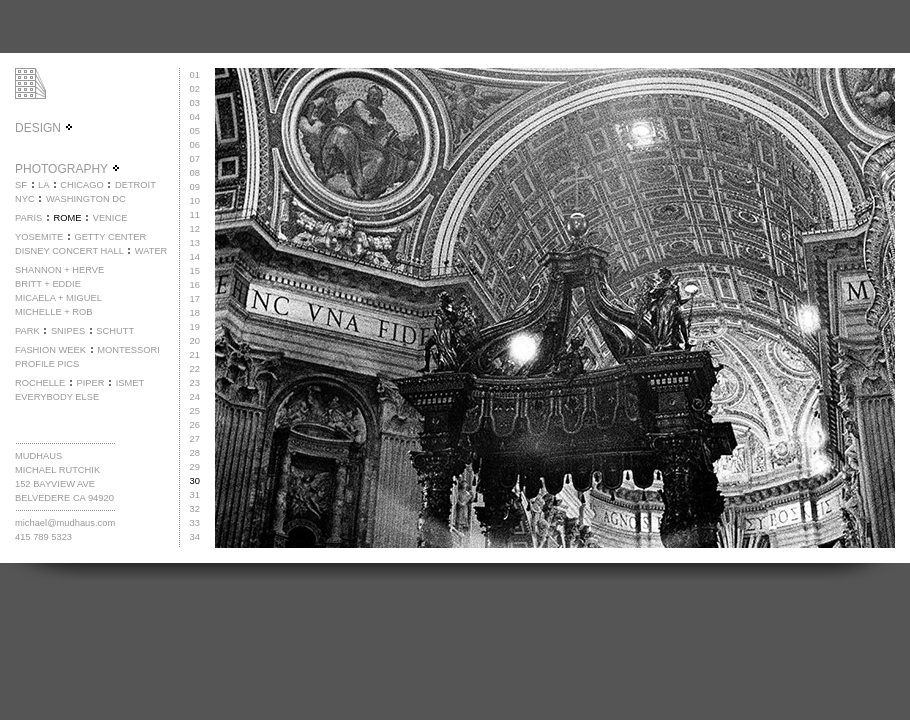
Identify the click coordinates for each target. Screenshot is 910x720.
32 (195, 509)
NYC (25, 199)
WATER (151, 251)
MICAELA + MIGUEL (58, 298)
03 (195, 103)
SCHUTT (115, 331)
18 (195, 313)
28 (195, 453)
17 (195, 299)
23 (195, 383)
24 (195, 397)
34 (195, 537)
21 (195, 355)
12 (195, 229)
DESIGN (44, 128)
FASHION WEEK (50, 350)
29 (195, 467)
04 (195, 117)
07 (195, 159)
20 (195, 341)
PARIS (28, 218)
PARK (27, 331)
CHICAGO (82, 185)
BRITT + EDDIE (48, 284)
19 (195, 327)
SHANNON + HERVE (59, 270)
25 (195, 411)
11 (195, 215)
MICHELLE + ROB (54, 312)
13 (195, 243)
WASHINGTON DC (86, 199)
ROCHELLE (40, 383)
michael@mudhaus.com (65, 523)
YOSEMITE (39, 237)
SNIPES (68, 331)
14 (195, 257)
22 (195, 369)
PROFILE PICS (47, 364)
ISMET (130, 383)
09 (195, 187)
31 (195, 495)
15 (195, 271)
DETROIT (135, 185)
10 (195, 201)
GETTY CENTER (110, 237)
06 (195, 145)
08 (195, 173)
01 (195, 75)
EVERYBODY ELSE (57, 397)
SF (21, 185)
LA (43, 185)
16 (195, 285)
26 (195, 425)
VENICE (110, 218)
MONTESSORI (128, 350)
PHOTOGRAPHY (68, 169)
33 (195, 523)
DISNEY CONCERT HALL (69, 251)
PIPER (90, 383)
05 (195, 131)
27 (195, 439)
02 (195, 89)
